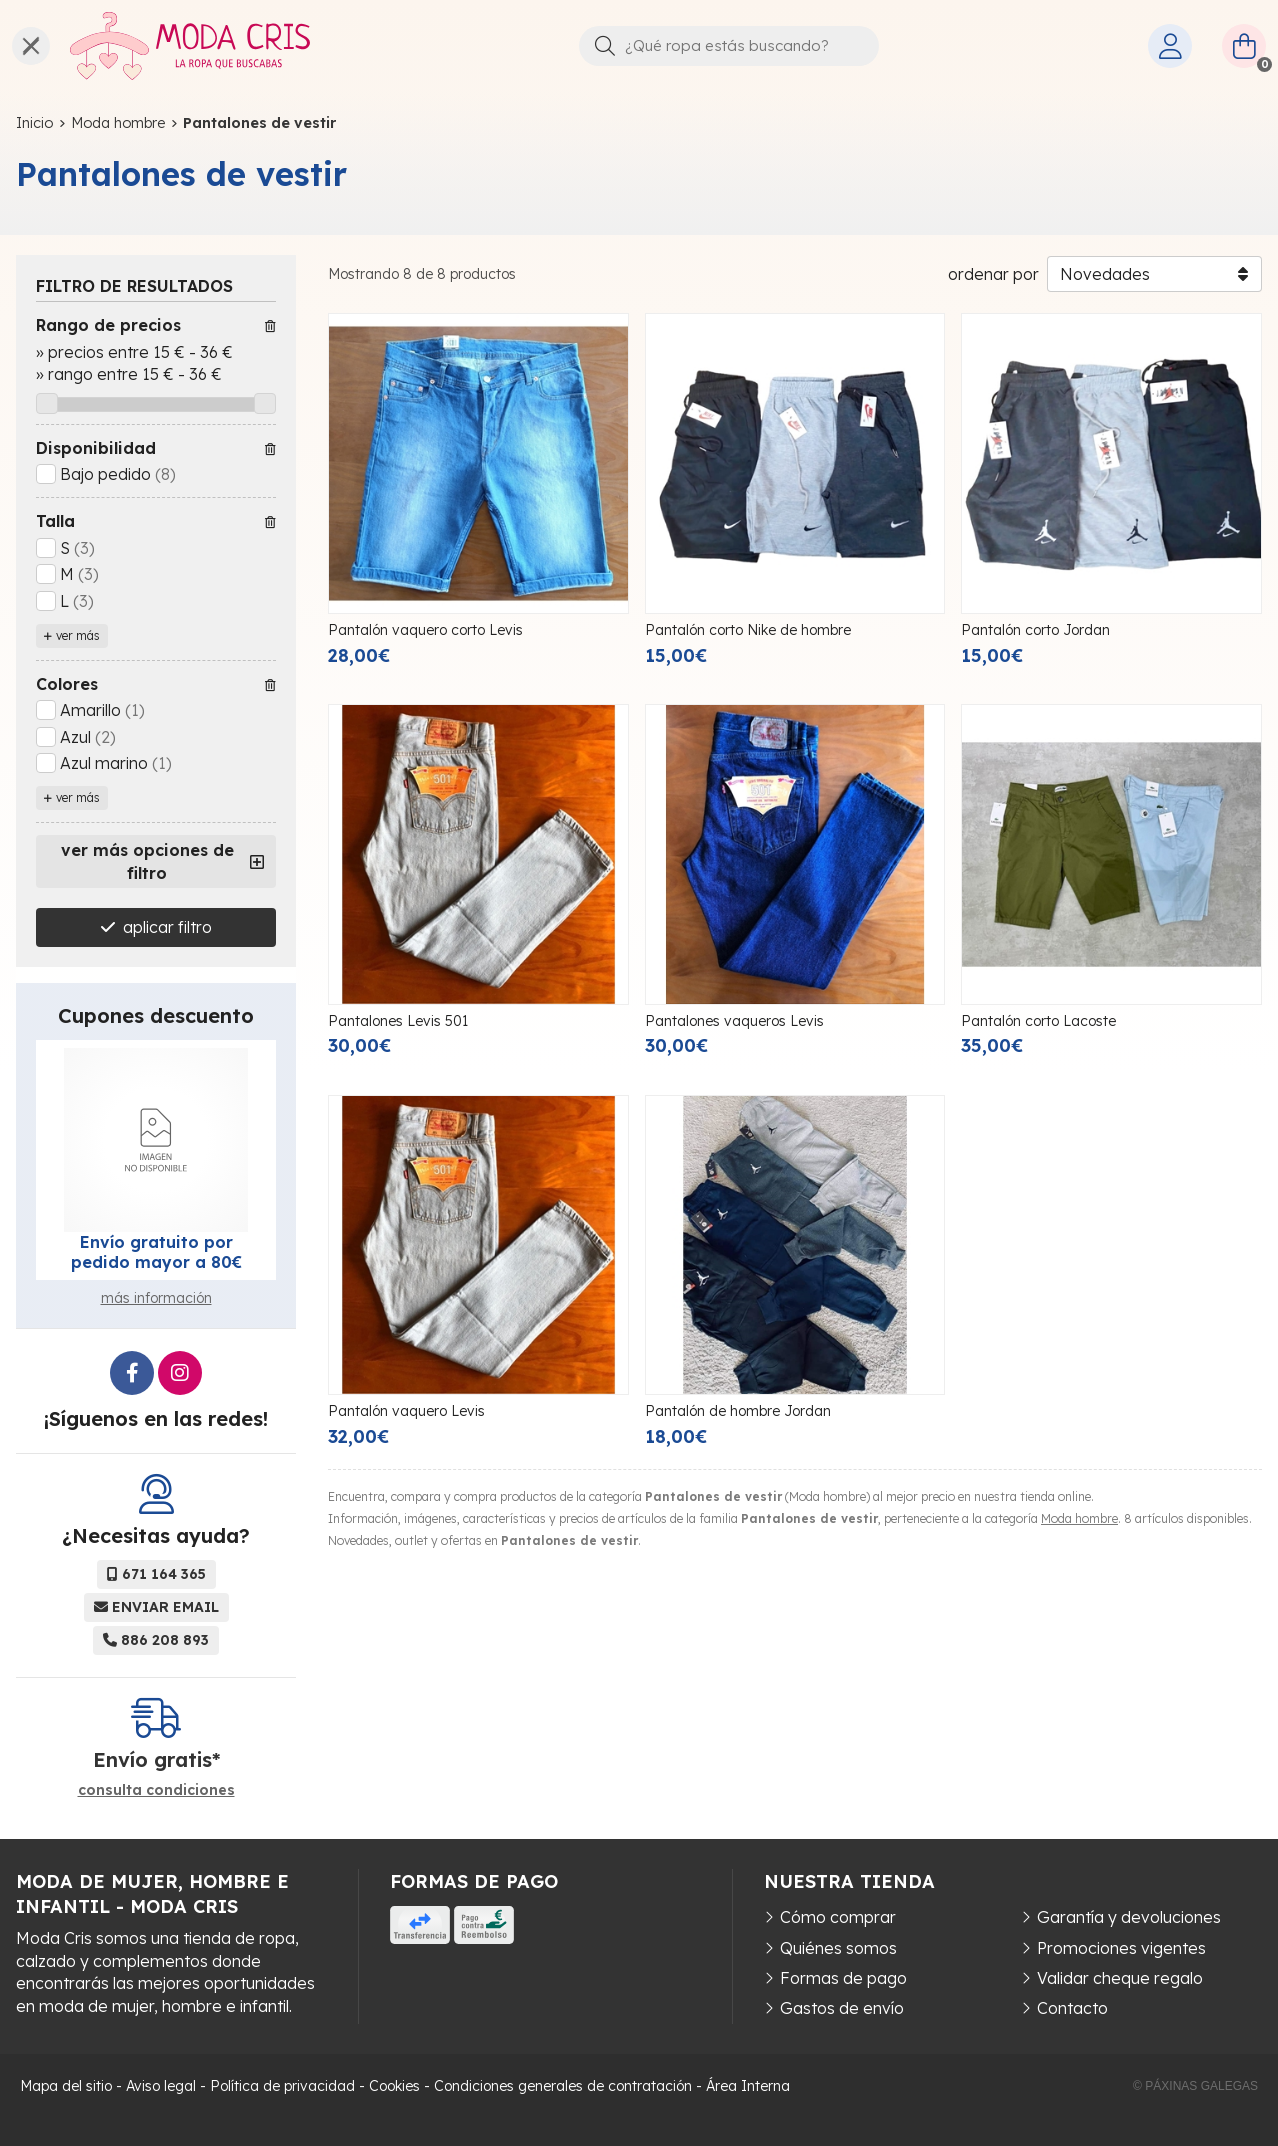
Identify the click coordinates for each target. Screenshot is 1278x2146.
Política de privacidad (282, 2086)
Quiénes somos (838, 1948)
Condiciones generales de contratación (563, 2086)
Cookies (394, 2086)
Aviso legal (161, 2086)
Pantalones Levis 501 (398, 1021)
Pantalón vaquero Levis (406, 1411)
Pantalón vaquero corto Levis (425, 630)
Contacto (1072, 2008)
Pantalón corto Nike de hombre (748, 630)
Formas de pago (843, 1978)
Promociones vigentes (1121, 1948)
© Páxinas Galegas (1195, 2086)
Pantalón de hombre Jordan (738, 1411)
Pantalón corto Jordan (1035, 630)
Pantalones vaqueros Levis (734, 1021)
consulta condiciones (156, 1790)
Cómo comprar (838, 1917)
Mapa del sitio (66, 2086)
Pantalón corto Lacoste (1038, 1021)
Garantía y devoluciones (1129, 1917)
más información (156, 1298)
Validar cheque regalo (1120, 1978)
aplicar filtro (167, 927)
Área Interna (748, 2086)
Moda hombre (1079, 1518)
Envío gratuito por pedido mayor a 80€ (156, 1252)
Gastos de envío (842, 2008)
